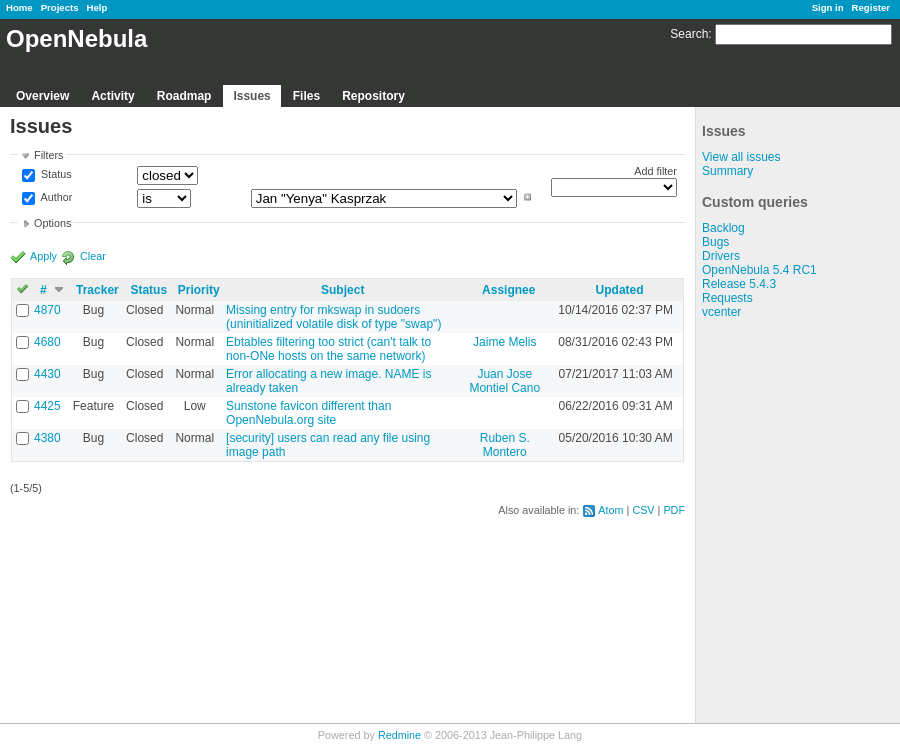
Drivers (721, 256)
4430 (47, 374)
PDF (674, 510)
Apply (43, 256)
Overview (42, 96)
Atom (610, 510)
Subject (342, 290)
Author (55, 197)
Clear (93, 256)
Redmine (399, 735)
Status (55, 175)
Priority (199, 290)
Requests (727, 298)
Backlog (723, 228)
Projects (60, 7)
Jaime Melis (504, 342)
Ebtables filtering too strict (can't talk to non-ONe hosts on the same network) (328, 349)
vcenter (721, 312)
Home (19, 7)
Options (52, 223)
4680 (47, 342)
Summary (727, 171)
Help (97, 7)
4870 (47, 310)
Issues (251, 96)
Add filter (655, 171)
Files (306, 96)
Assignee (508, 290)
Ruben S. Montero (505, 445)
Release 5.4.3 (739, 284)
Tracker (97, 290)
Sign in (828, 7)
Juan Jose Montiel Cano (504, 381)
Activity (112, 96)
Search (689, 34)
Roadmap (184, 96)
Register (871, 7)
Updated (620, 290)
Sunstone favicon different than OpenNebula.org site (308, 413)
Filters (48, 155)
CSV (643, 510)
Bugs (715, 242)
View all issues (741, 157)
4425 (47, 406)
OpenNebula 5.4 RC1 (759, 270)
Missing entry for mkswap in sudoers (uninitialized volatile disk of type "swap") (333, 317)
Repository (373, 96)
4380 (47, 438)
